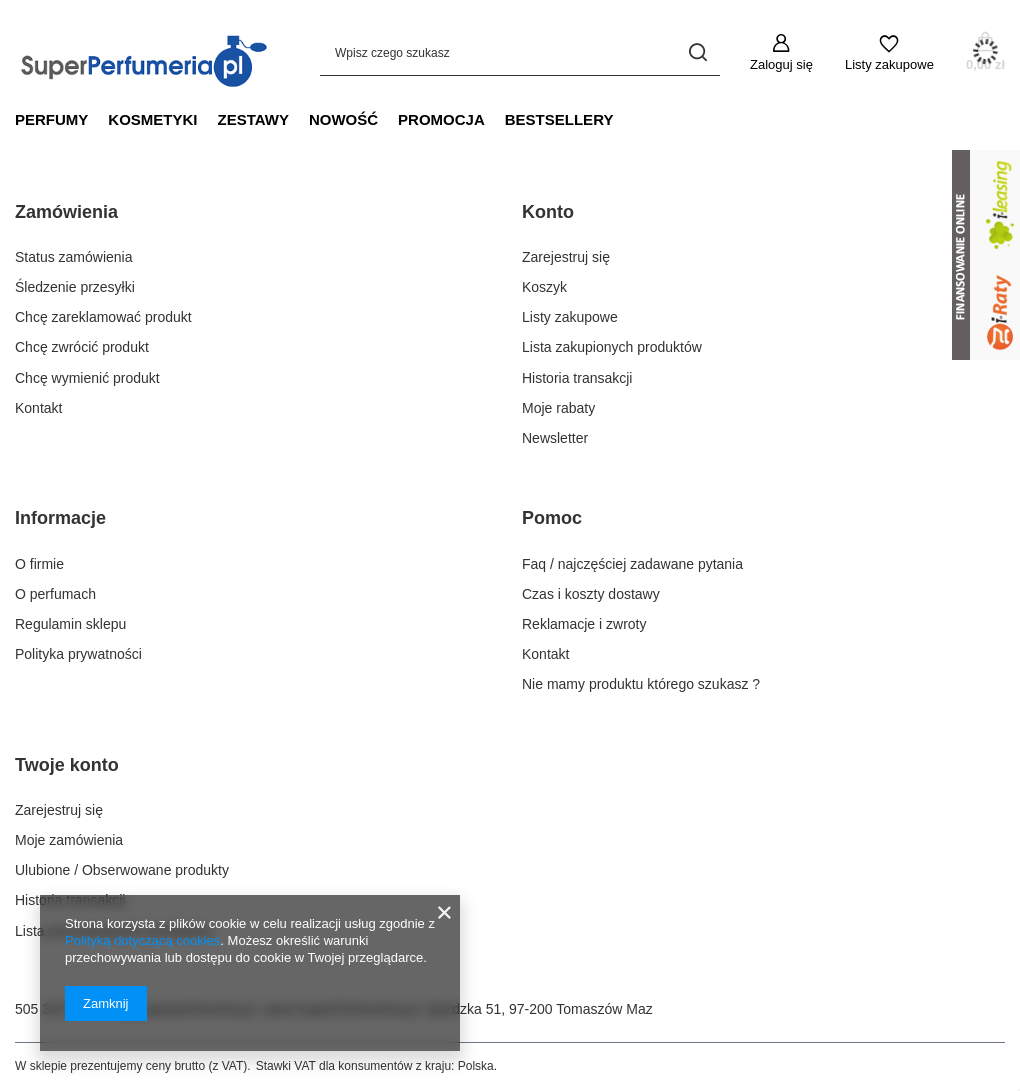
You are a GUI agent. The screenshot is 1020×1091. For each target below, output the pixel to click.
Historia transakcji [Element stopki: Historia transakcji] (577, 378)
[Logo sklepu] (147, 52)
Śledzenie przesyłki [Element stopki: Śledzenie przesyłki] (75, 287)
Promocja (441, 119)
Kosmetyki (152, 119)
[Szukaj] (697, 52)
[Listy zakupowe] (889, 53)
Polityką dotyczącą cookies (142, 940)
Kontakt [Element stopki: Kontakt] (38, 408)
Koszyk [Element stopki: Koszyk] (544, 287)
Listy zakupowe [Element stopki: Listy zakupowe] (570, 317)
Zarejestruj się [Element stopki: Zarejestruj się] (566, 257)
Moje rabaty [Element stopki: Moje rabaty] (558, 408)
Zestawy (253, 119)
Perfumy (51, 119)
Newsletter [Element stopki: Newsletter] (555, 438)
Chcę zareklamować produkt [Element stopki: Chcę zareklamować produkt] (103, 317)
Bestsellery (559, 119)
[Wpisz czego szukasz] (520, 52)
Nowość (343, 119)
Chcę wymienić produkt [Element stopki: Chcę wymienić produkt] (87, 378)
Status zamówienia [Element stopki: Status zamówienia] (74, 257)
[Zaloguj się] (781, 53)
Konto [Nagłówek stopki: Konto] (548, 212)
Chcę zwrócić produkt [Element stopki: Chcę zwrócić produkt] (82, 347)
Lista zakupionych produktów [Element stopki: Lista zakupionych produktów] (612, 347)
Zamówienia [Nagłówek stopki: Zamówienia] (66, 212)
